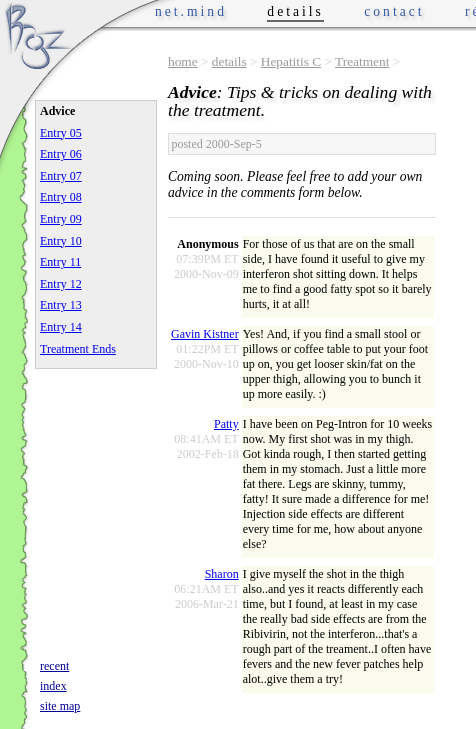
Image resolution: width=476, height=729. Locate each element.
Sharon (222, 574)
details (229, 61)
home (183, 61)
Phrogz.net (37, 35)
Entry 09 (61, 219)
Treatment (362, 61)
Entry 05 (61, 133)
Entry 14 (61, 327)
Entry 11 (60, 262)
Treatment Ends (78, 349)
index (53, 686)
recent (54, 666)
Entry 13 (61, 305)
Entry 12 (61, 284)
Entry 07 (61, 176)
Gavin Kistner (205, 334)
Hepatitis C (291, 61)
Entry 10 (61, 241)
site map (60, 706)
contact (394, 11)
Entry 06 (61, 154)
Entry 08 (61, 197)
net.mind (191, 11)
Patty (226, 424)
